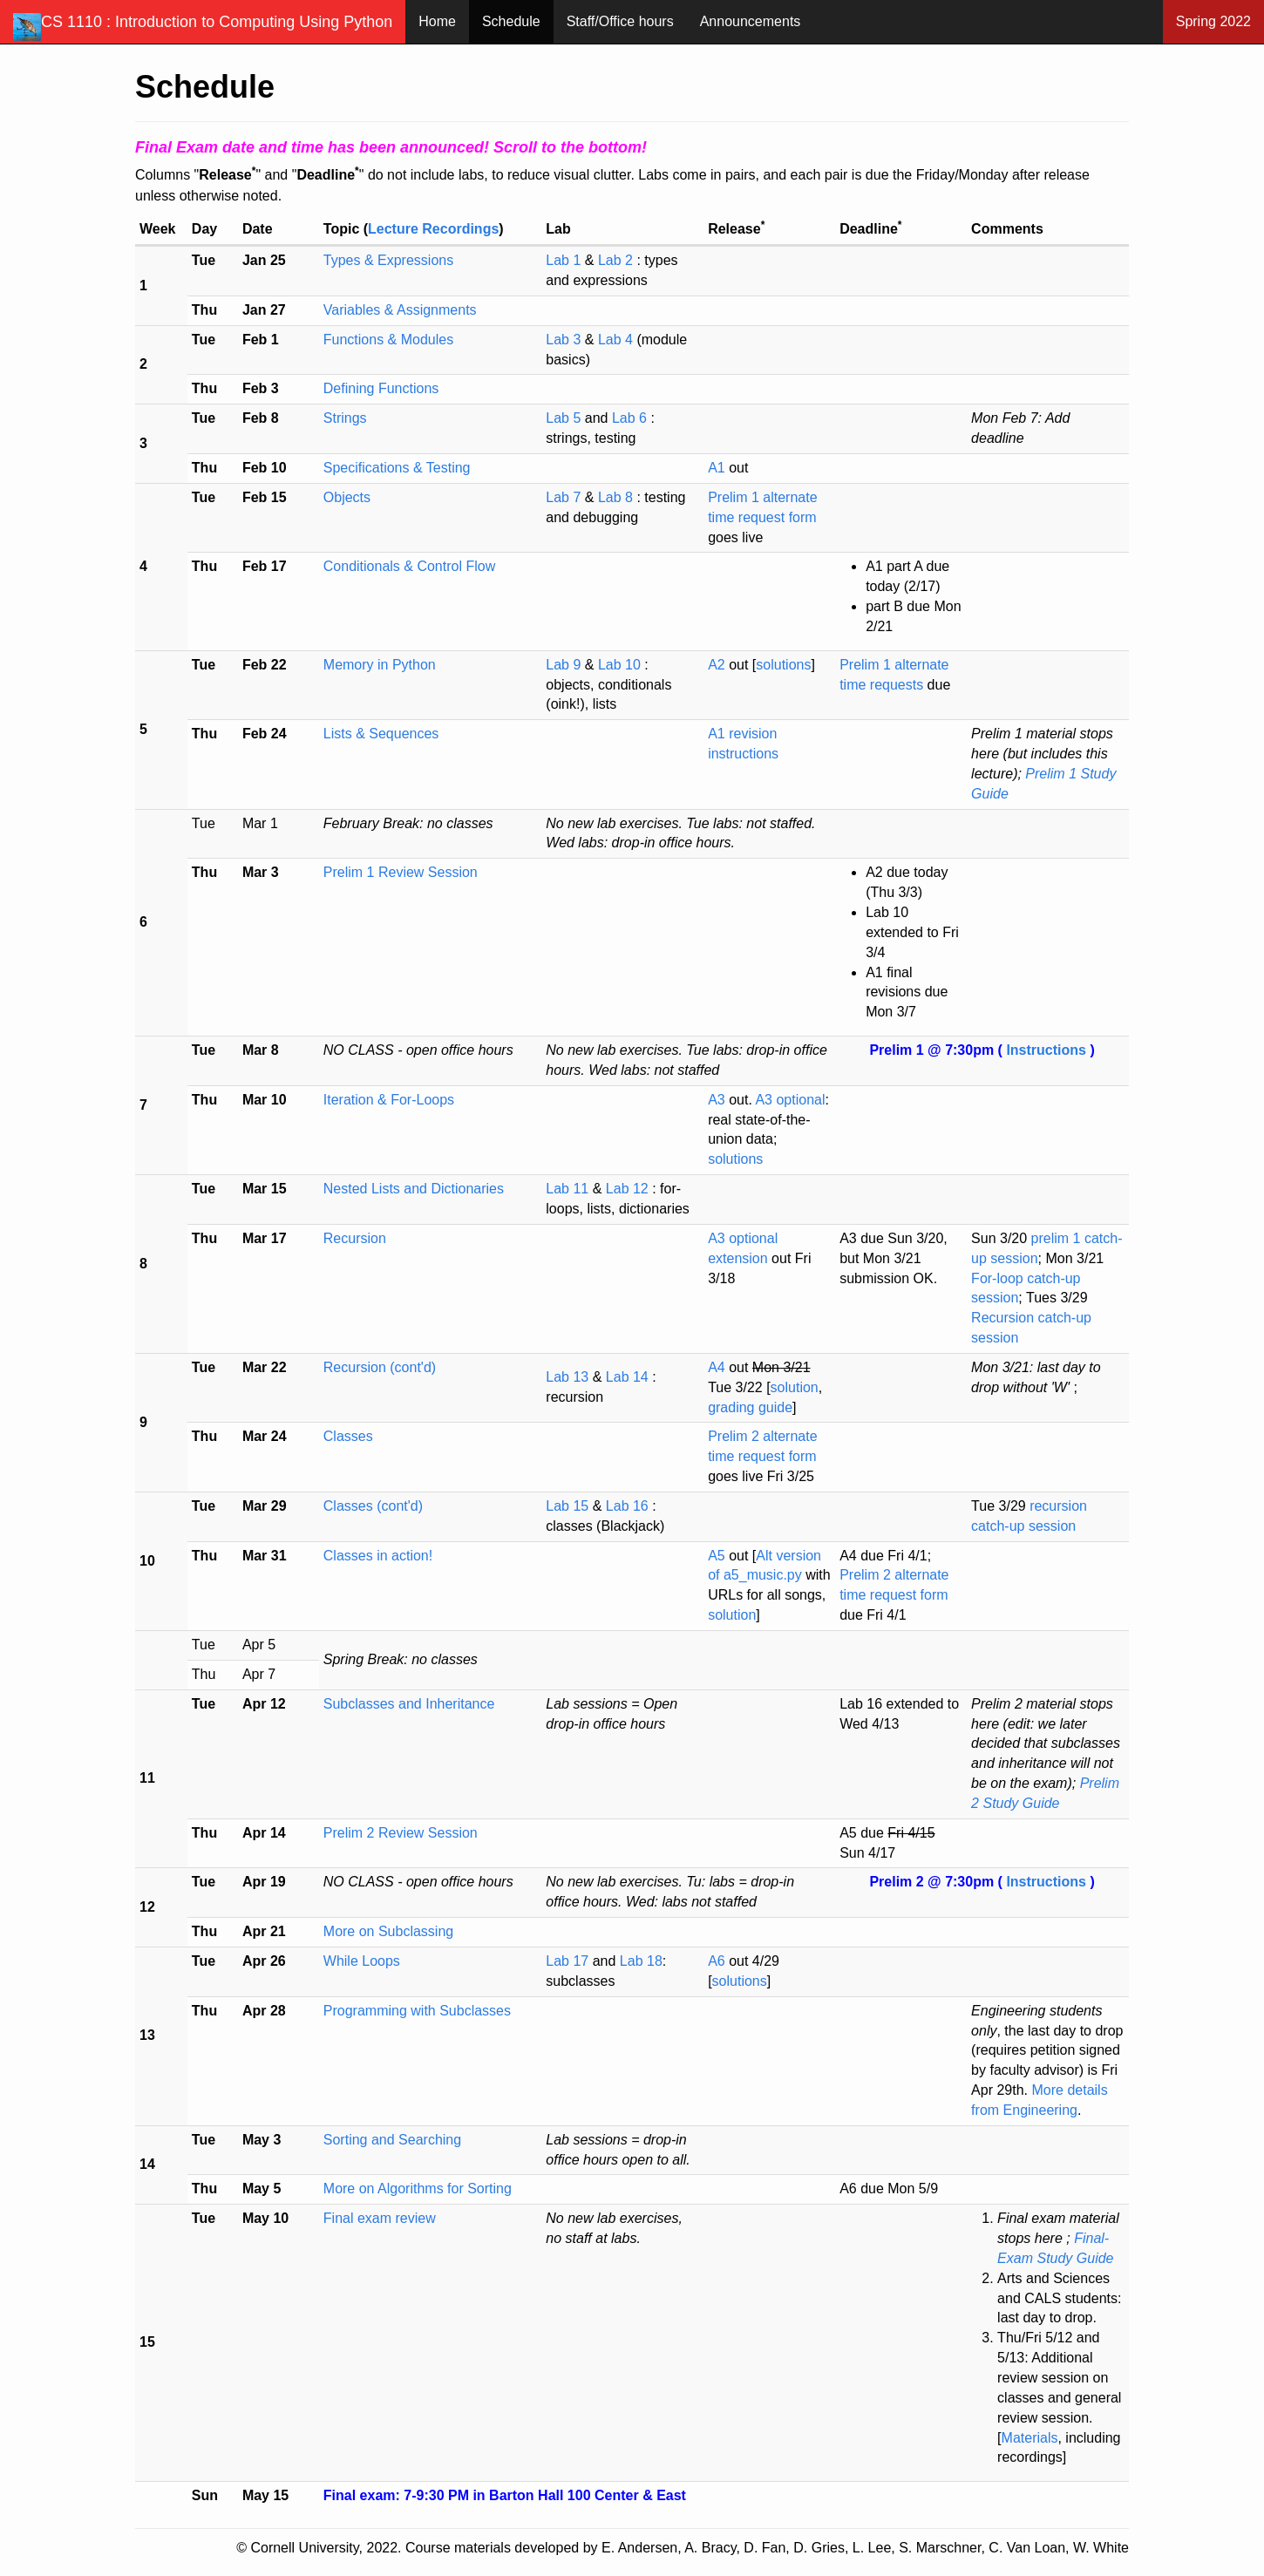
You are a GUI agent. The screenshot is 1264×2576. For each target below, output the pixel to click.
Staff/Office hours (620, 21)
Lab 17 (567, 1961)
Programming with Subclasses (417, 2010)
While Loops (361, 1961)
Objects (346, 497)
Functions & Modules (388, 339)
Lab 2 (617, 260)
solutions (783, 664)
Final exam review (379, 2218)
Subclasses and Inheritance (409, 1703)
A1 (716, 467)
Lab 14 (629, 1377)
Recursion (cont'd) (379, 1367)
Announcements (750, 21)
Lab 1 (565, 260)
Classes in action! (377, 1555)
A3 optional (790, 1099)
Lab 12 (629, 1188)
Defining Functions (381, 388)
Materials (1030, 2437)
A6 (716, 1961)
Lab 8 (617, 497)
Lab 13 (569, 1377)
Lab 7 (565, 497)
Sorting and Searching (392, 2139)
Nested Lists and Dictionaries (413, 1188)
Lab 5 (565, 418)
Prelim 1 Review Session (400, 872)
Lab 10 (621, 664)
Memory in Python (379, 664)
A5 (716, 1555)
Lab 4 (615, 339)
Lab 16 (629, 1506)
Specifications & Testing (397, 467)
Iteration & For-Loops (388, 1099)
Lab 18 (641, 1961)
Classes (348, 1436)
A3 (716, 1099)
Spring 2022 (1213, 21)
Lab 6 (631, 418)
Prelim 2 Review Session (400, 1832)
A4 (716, 1367)
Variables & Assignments (400, 309)
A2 (716, 664)
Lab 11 (569, 1188)
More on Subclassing (388, 1931)
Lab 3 (565, 339)
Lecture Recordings (433, 228)
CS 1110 (202, 27)
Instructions (1048, 1050)
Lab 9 (565, 664)
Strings (345, 418)
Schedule (511, 21)
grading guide (750, 1407)
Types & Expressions (388, 260)
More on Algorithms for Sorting (417, 2188)
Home (437, 21)
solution (795, 1387)
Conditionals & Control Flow (409, 566)
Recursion (354, 1238)
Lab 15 (569, 1506)
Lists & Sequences (381, 733)
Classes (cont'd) (373, 1506)
